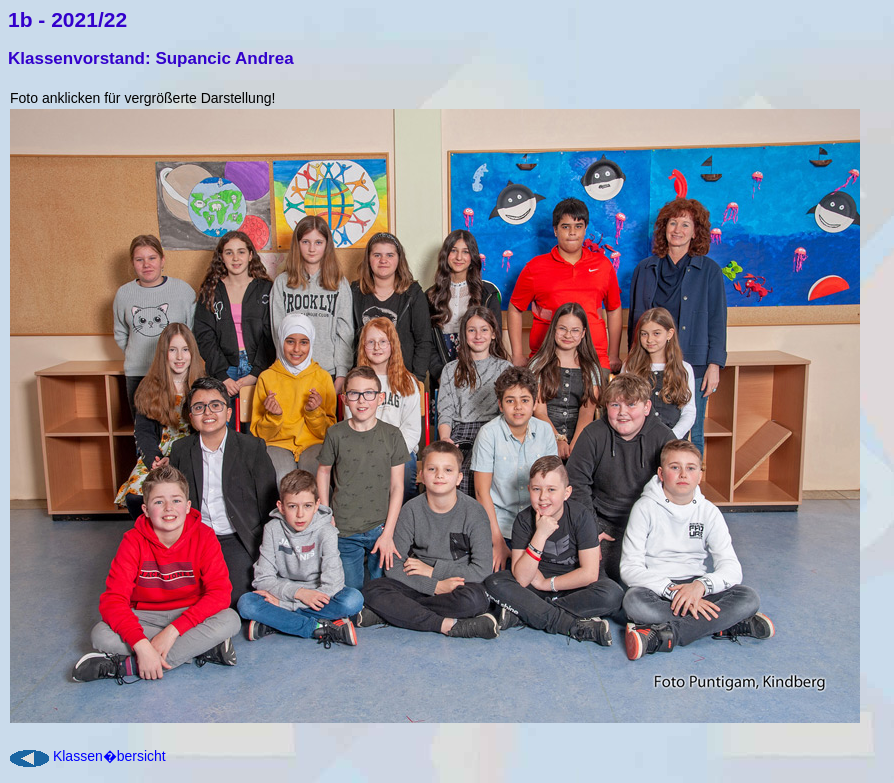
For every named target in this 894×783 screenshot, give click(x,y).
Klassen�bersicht (109, 756)
